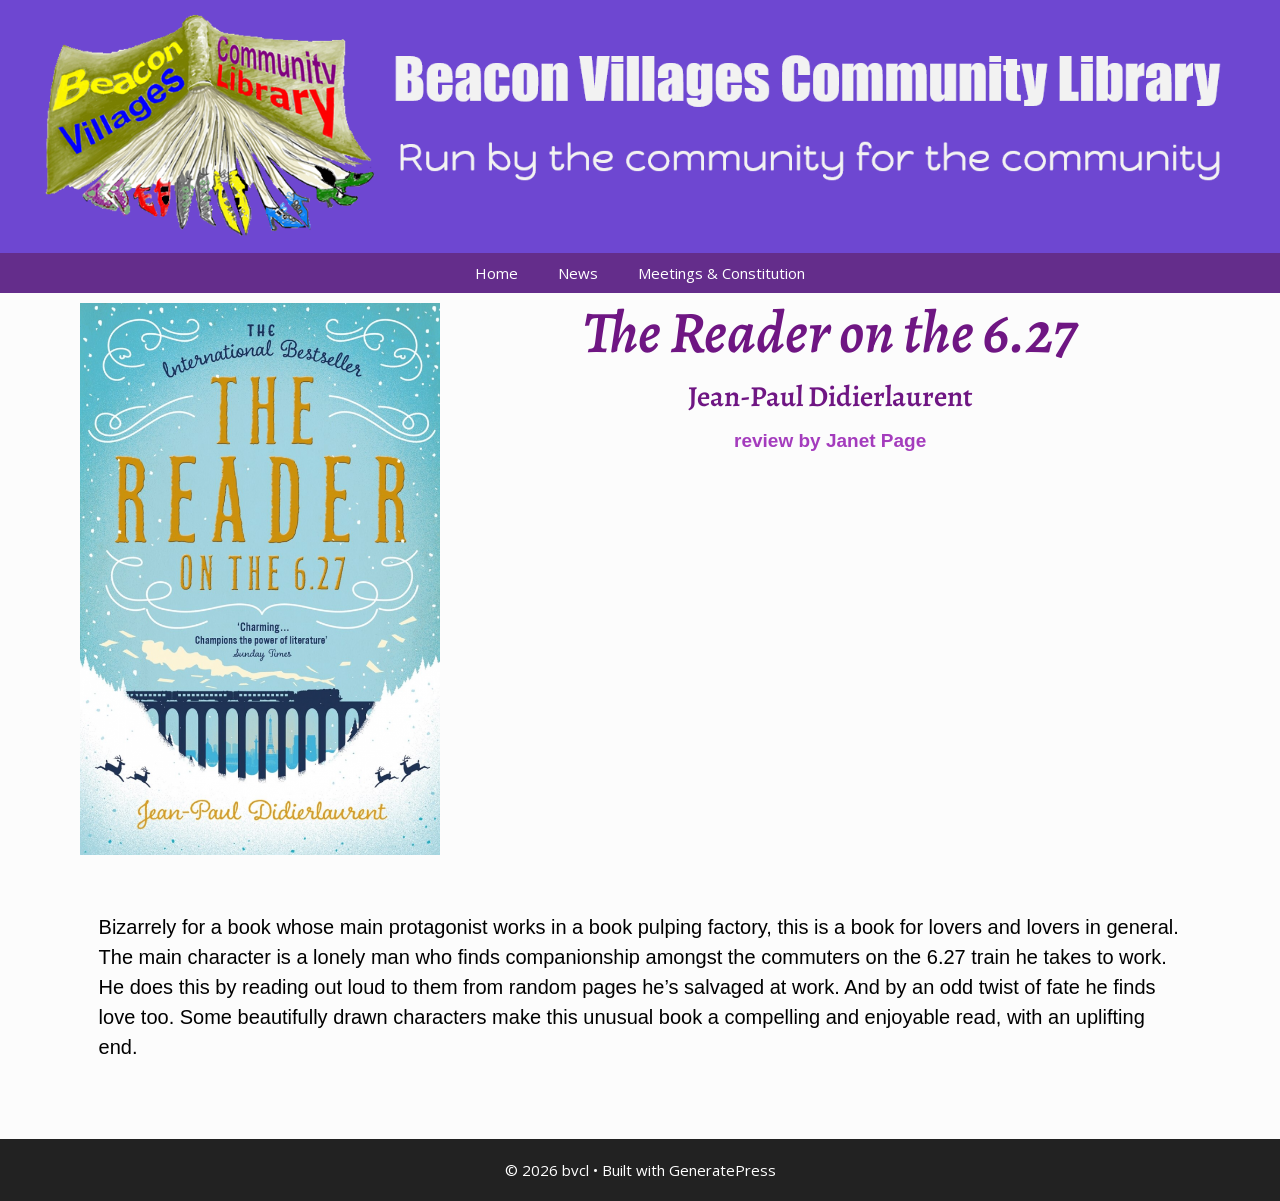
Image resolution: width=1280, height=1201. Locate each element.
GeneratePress (722, 1170)
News (578, 273)
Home (496, 273)
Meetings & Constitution (721, 273)
